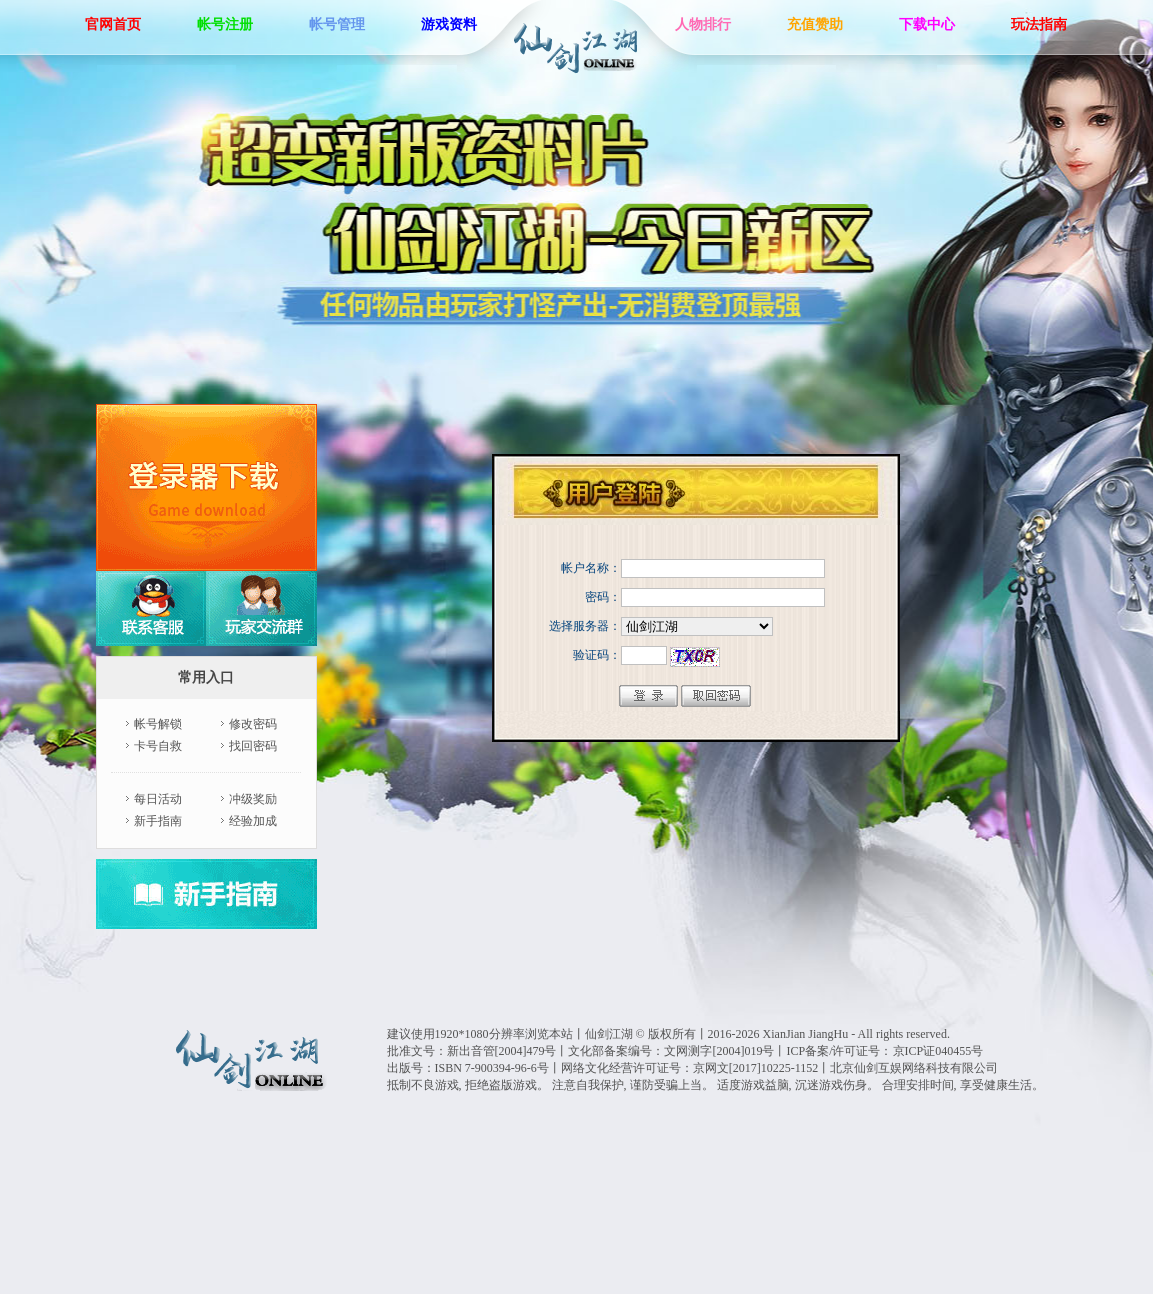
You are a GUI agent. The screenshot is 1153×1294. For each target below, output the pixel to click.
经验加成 (253, 821)
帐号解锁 (158, 724)
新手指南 (158, 821)
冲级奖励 (253, 799)
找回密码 (253, 746)
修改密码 (253, 724)
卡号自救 (158, 746)
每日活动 (158, 799)
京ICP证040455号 (938, 1051)
